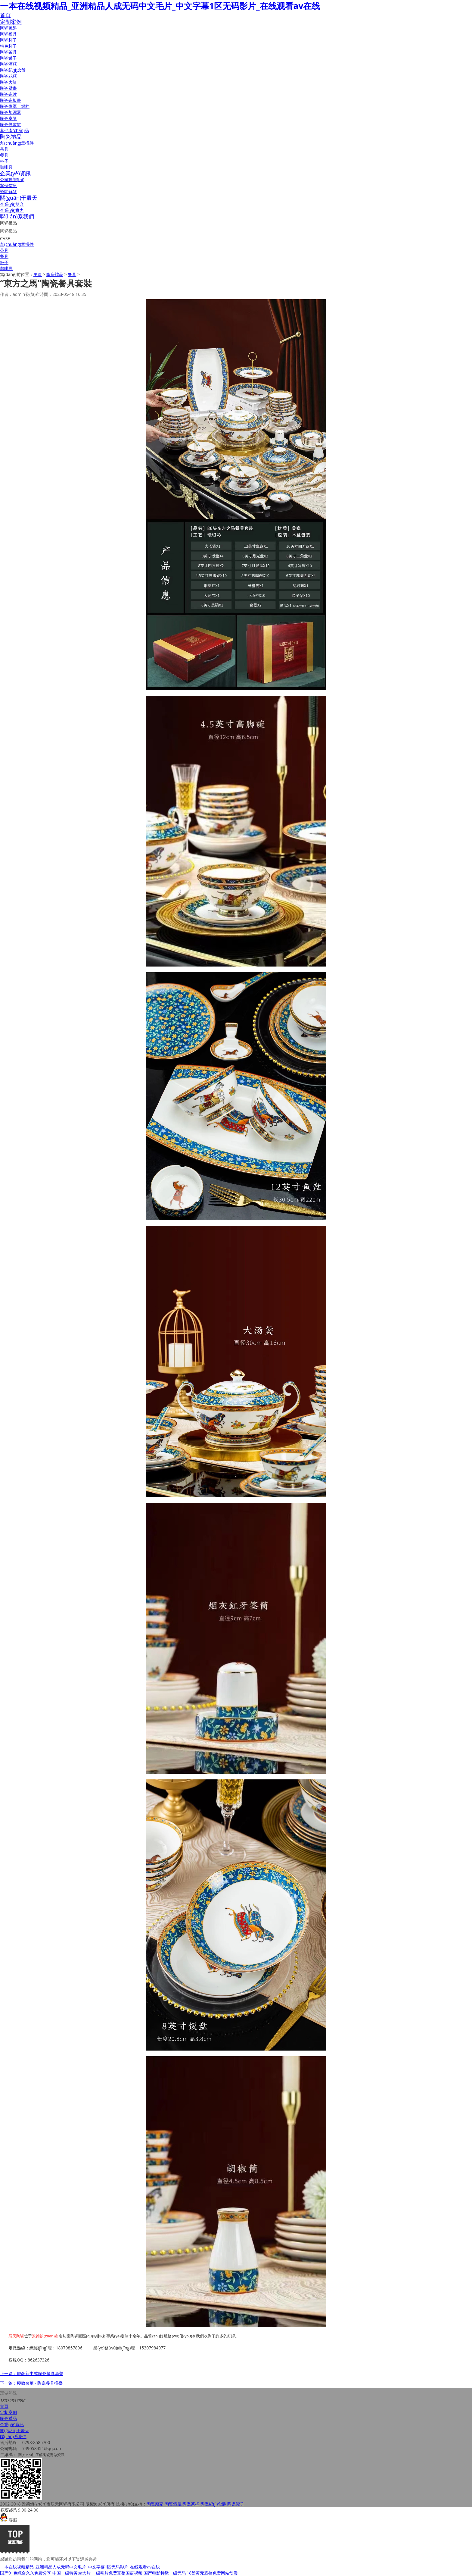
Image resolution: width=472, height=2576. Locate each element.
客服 (8, 2520)
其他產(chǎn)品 (14, 130)
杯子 (4, 161)
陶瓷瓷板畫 (10, 100)
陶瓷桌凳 (8, 118)
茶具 (4, 149)
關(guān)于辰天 (18, 197)
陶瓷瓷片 (8, 94)
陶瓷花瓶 (8, 76)
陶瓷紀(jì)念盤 (13, 70)
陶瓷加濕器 (10, 112)
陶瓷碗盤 (8, 28)
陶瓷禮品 (11, 136)
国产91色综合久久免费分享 (25, 2573)
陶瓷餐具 (8, 34)
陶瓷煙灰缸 (10, 124)
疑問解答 (8, 191)
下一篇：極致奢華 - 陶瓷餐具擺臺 (31, 2383)
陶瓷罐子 (8, 58)
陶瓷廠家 (155, 2504)
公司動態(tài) (12, 179)
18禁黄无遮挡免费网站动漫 (212, 2573)
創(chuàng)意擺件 (17, 143)
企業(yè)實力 (12, 210)
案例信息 (8, 185)
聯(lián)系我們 (17, 216)
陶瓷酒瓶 (8, 64)
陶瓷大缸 (8, 82)
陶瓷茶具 (8, 52)
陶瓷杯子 (8, 40)
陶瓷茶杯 (190, 2504)
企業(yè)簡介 (12, 204)
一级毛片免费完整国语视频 (117, 2573)
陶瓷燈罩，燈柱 (15, 106)
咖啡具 (6, 167)
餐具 (4, 155)
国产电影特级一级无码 (165, 2573)
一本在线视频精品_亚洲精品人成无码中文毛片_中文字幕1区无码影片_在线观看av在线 (160, 5)
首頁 (5, 15)
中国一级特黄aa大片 (71, 2573)
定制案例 (11, 21)
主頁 (37, 274)
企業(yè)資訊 (15, 173)
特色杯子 (8, 46)
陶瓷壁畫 (8, 88)
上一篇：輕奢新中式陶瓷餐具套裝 (31, 2373)
